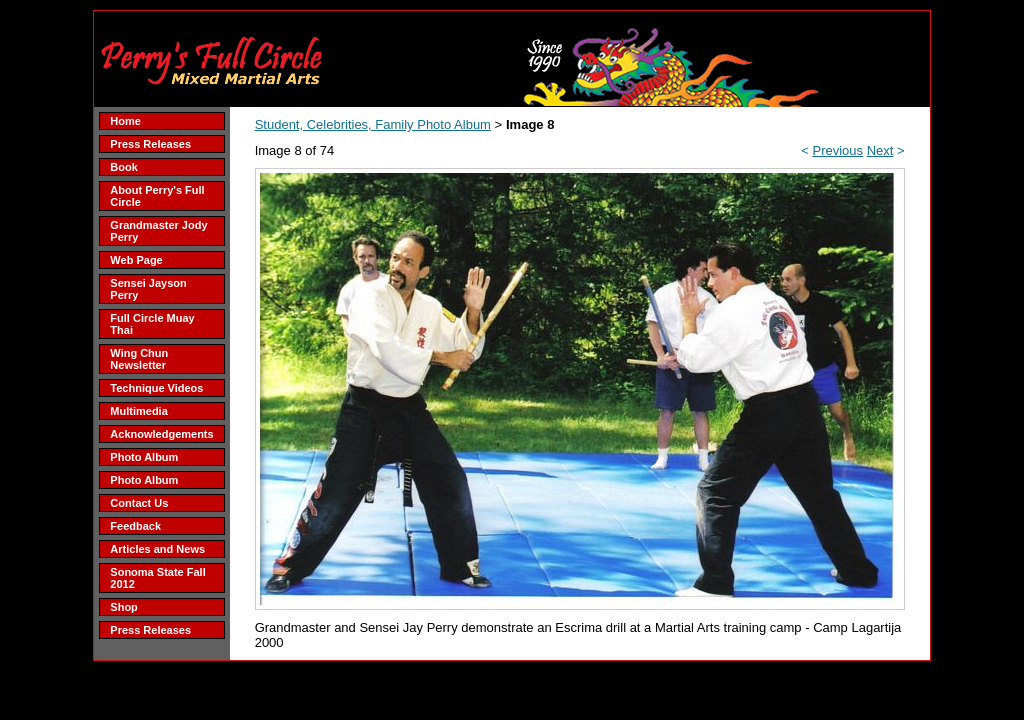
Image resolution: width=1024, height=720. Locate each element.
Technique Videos (156, 388)
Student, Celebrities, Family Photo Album (373, 124)
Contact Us (139, 503)
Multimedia (138, 411)
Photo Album (144, 457)
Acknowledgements (161, 434)
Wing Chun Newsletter (139, 359)
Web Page (136, 260)
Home (125, 121)
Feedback (135, 526)
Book (124, 167)
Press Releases (150, 144)
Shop (124, 607)
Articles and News (157, 549)
